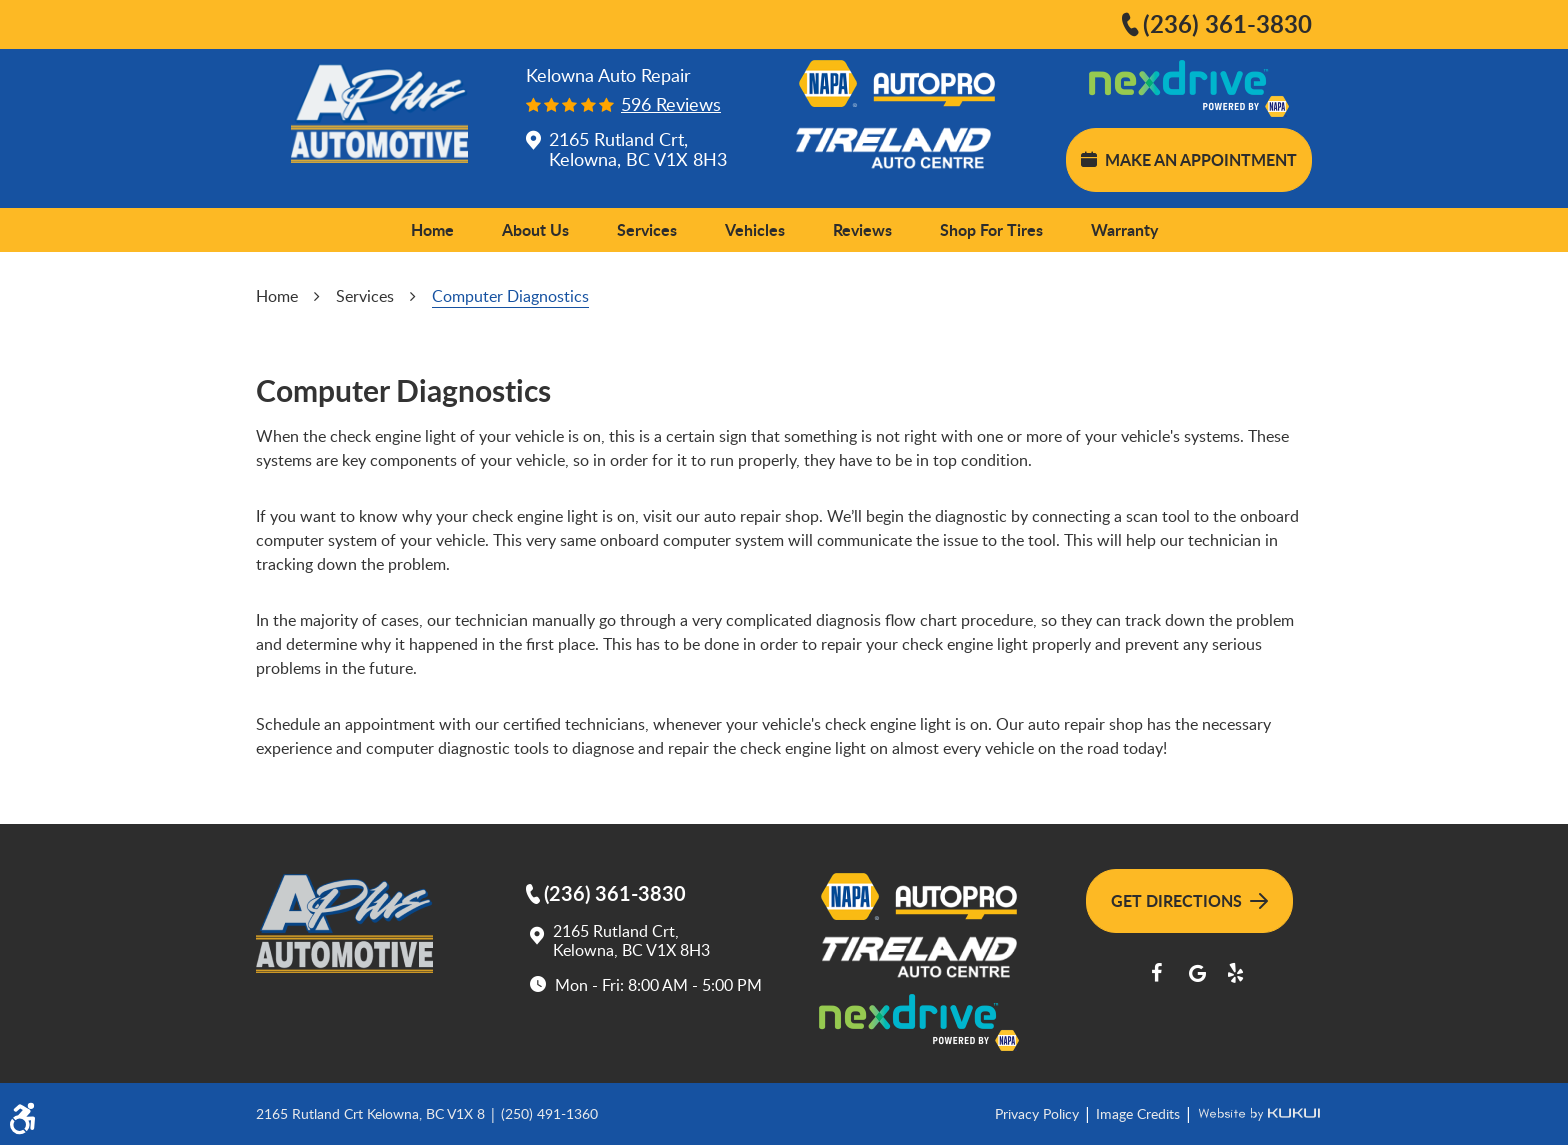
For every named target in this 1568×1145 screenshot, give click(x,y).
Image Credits (1140, 1113)
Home (432, 229)
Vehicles (755, 229)
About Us (535, 229)
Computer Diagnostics (510, 296)
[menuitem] (432, 230)
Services (647, 229)
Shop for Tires (991, 229)
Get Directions (1189, 900)
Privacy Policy (1039, 1113)
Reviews (862, 229)
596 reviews (671, 104)
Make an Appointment (1189, 159)
